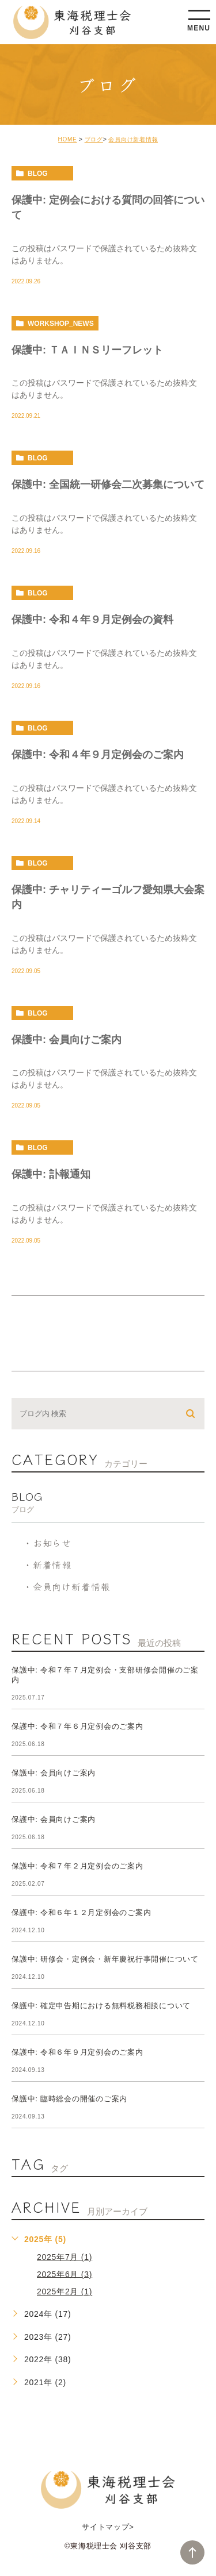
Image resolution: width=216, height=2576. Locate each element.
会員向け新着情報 (133, 139)
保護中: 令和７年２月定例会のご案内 (77, 1866)
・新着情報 (47, 1564)
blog (38, 174)
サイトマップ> (108, 2527)
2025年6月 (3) (64, 2273)
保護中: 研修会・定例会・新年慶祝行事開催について (105, 1959)
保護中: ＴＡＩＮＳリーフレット (87, 349)
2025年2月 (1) (64, 2291)
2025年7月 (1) (64, 2256)
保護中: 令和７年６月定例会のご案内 (77, 1726)
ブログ (94, 139)
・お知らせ (47, 1543)
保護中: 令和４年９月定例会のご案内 (98, 754)
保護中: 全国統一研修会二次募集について (108, 484)
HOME (67, 139)
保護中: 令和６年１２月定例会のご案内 (81, 1912)
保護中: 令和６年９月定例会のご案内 (77, 2052)
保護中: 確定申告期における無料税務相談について (101, 2005)
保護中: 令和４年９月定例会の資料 (92, 619)
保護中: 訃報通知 (51, 1174)
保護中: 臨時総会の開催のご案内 (69, 2098)
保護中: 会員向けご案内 (67, 1039)
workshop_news (61, 324)
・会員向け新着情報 (66, 1586)
